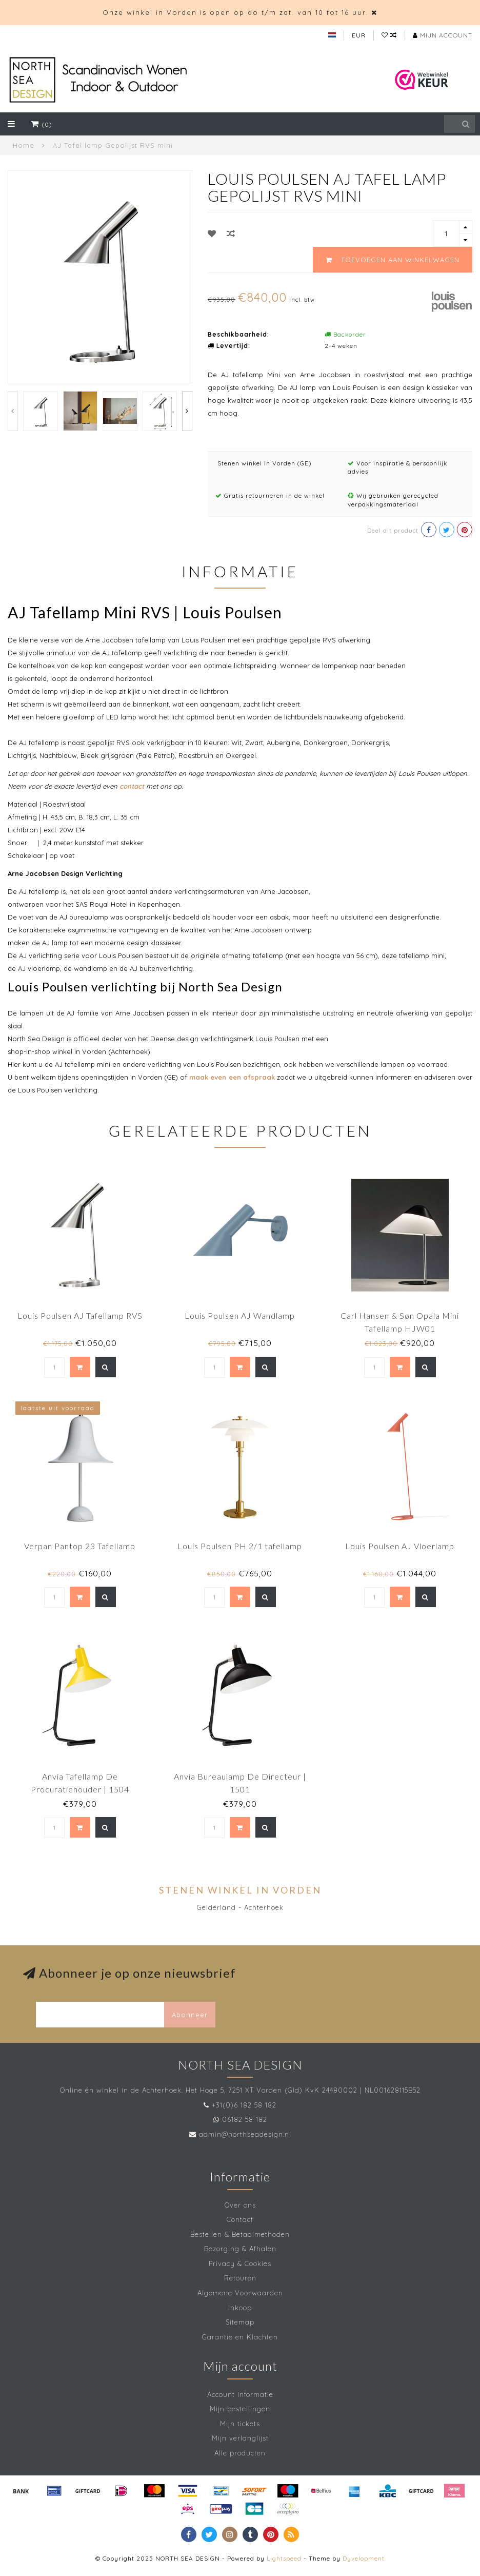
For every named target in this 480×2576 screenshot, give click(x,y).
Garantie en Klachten (240, 2337)
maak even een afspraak (231, 1077)
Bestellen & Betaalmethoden (240, 2234)
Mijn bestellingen (240, 2409)
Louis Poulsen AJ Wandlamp (240, 1315)
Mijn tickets (240, 2423)
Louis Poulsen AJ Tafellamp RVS (80, 1315)
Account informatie (240, 2394)
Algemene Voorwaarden (240, 2293)
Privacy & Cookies (240, 2263)
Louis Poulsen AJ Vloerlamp (399, 1546)
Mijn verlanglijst (240, 2438)
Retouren (240, 2278)
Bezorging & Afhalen (240, 2249)
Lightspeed (284, 2558)
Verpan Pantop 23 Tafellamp (79, 1546)
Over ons (240, 2205)
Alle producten (240, 2453)
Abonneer (190, 2015)
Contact (240, 2219)
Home (23, 145)
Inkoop (240, 2308)
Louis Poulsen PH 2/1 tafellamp (239, 1546)
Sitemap (240, 2322)
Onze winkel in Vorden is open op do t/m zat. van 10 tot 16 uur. (235, 12)
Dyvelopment (364, 2558)
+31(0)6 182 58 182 (244, 2105)
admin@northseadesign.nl (245, 2134)
